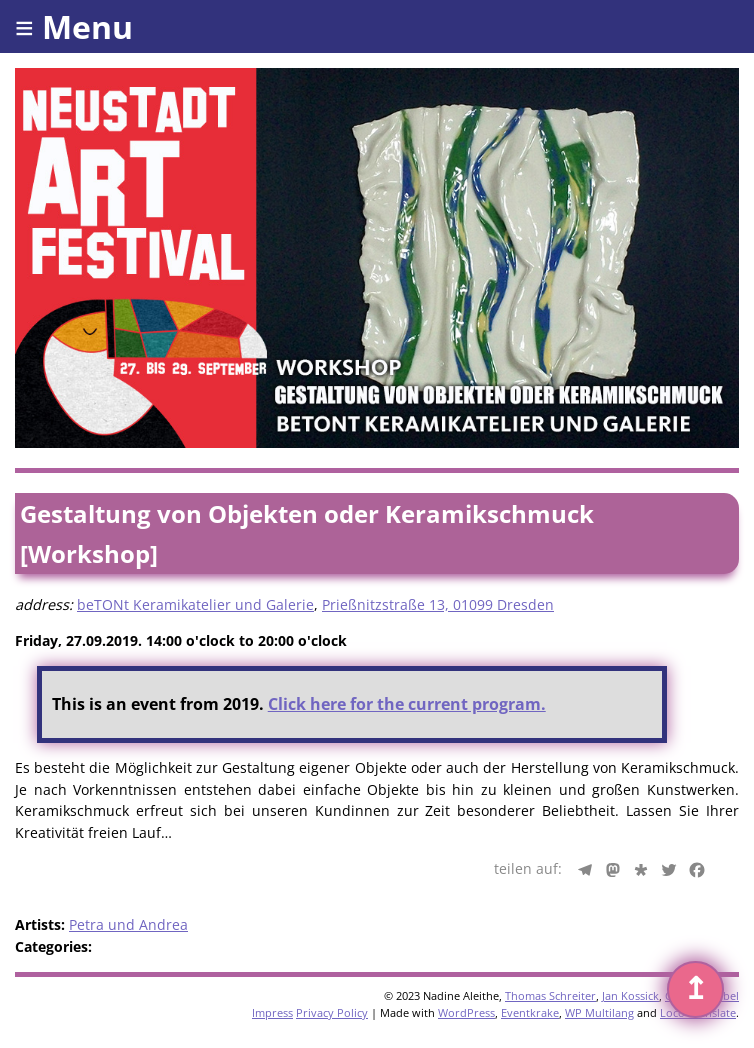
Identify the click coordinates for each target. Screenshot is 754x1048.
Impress (272, 1012)
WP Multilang (599, 1012)
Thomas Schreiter (550, 995)
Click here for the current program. (407, 704)
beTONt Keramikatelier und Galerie (195, 604)
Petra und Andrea (128, 924)
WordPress (466, 1012)
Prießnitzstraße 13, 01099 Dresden (438, 604)
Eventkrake (530, 1012)
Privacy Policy (332, 1012)
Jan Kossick (630, 995)
